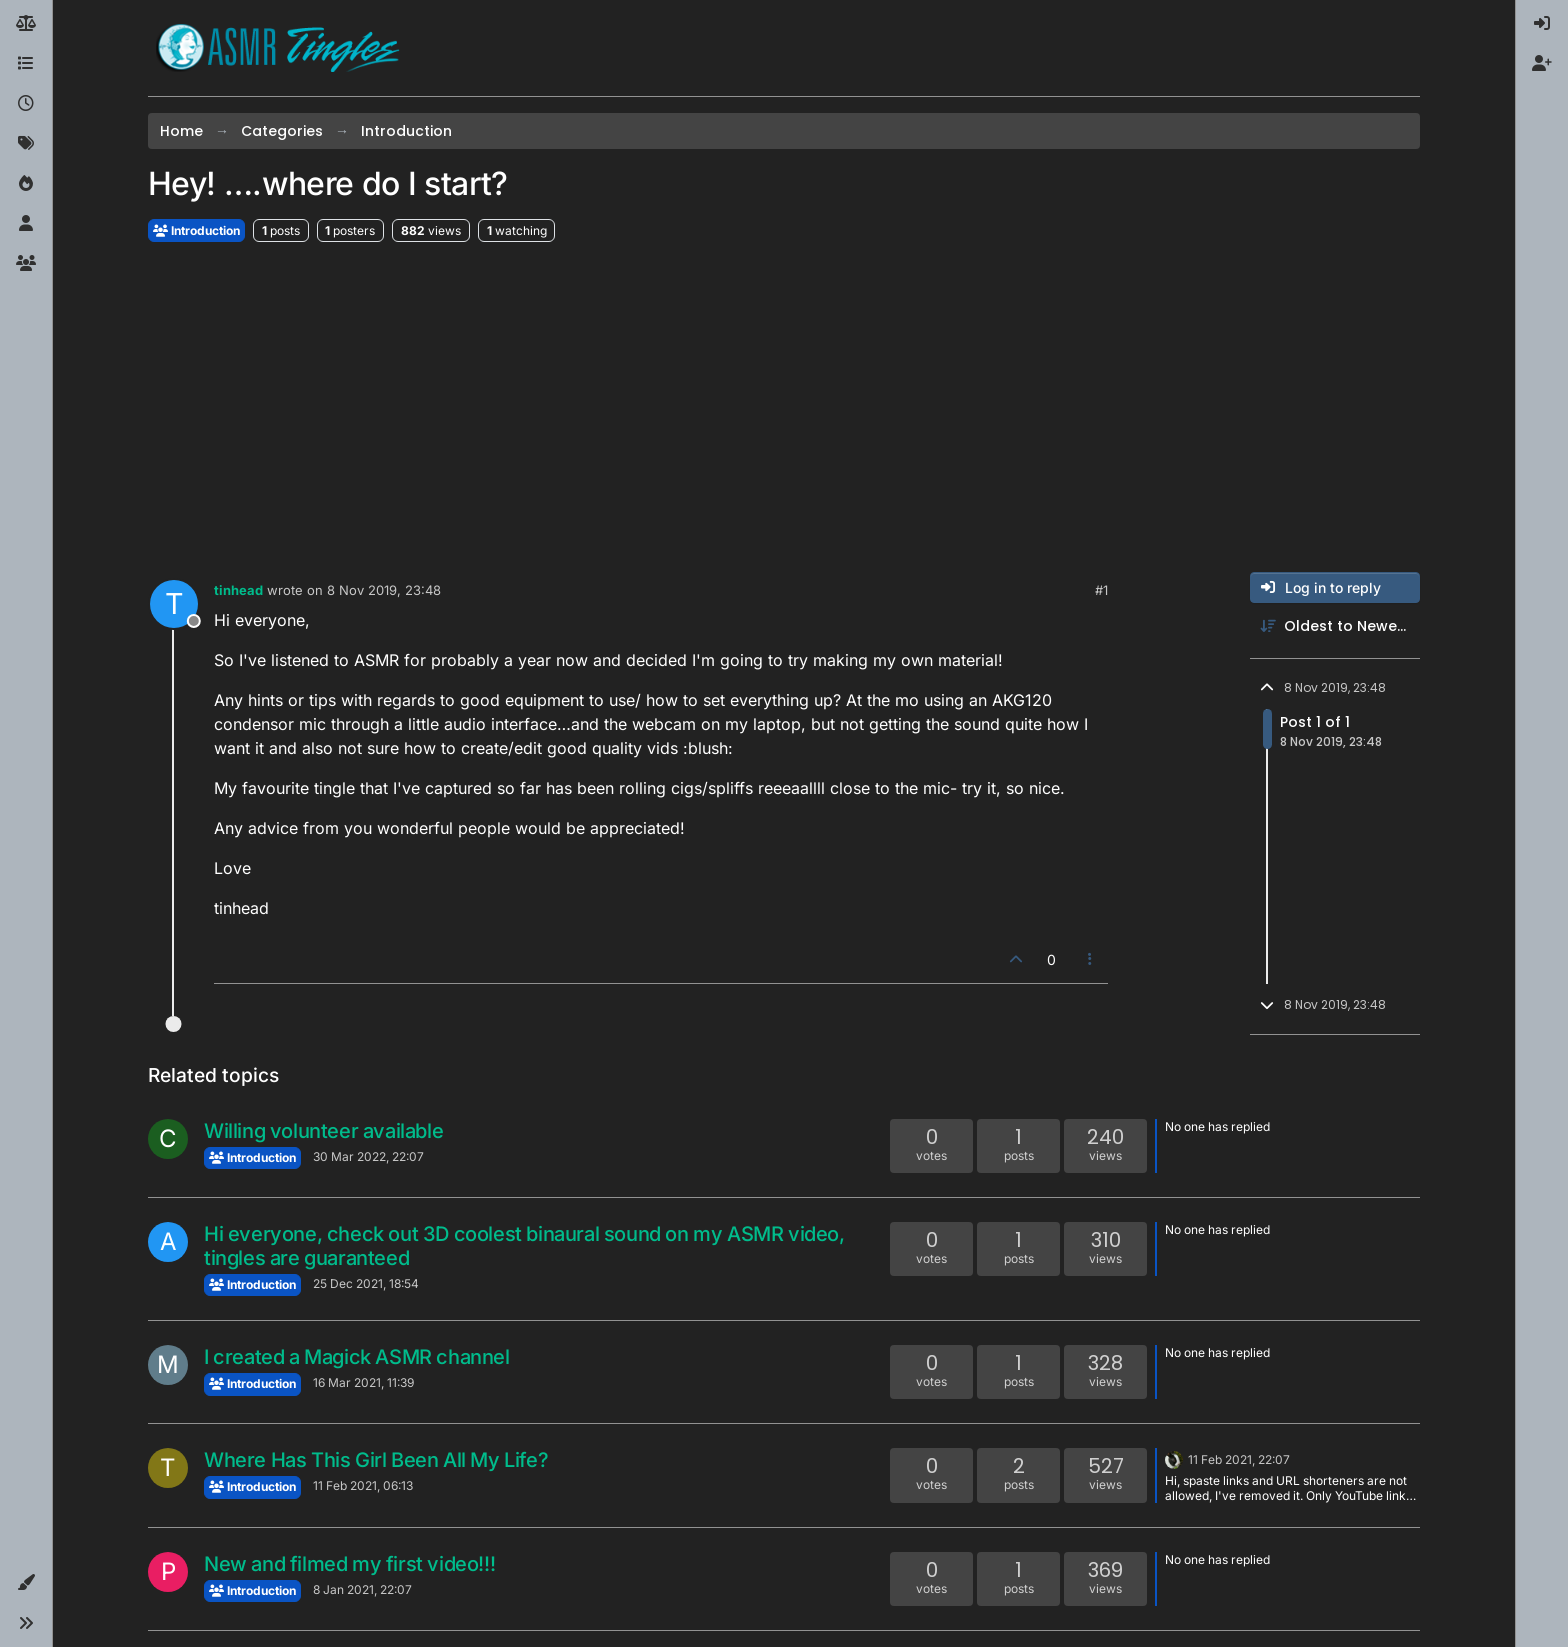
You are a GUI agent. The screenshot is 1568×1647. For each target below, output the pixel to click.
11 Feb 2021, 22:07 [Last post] (1239, 1459)
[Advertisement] (784, 408)
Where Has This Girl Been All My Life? (376, 1460)
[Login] (1542, 24)
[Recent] (26, 104)
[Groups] (26, 264)
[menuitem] (1542, 24)
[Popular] (26, 184)
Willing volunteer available (323, 1131)
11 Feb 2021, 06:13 (363, 1485)
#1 (1101, 590)
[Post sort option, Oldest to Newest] (1335, 626)
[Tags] (26, 144)
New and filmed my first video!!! (349, 1564)
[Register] (1542, 64)
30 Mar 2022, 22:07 (368, 1156)
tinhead (238, 590)
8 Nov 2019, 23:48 (384, 590)
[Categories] (26, 64)
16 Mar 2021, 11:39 (363, 1382)
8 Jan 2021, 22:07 (362, 1589)
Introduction (196, 230)
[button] (26, 1583)
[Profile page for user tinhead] (174, 604)
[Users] (26, 224)
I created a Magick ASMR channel (357, 1357)
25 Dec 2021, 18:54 (366, 1283)
